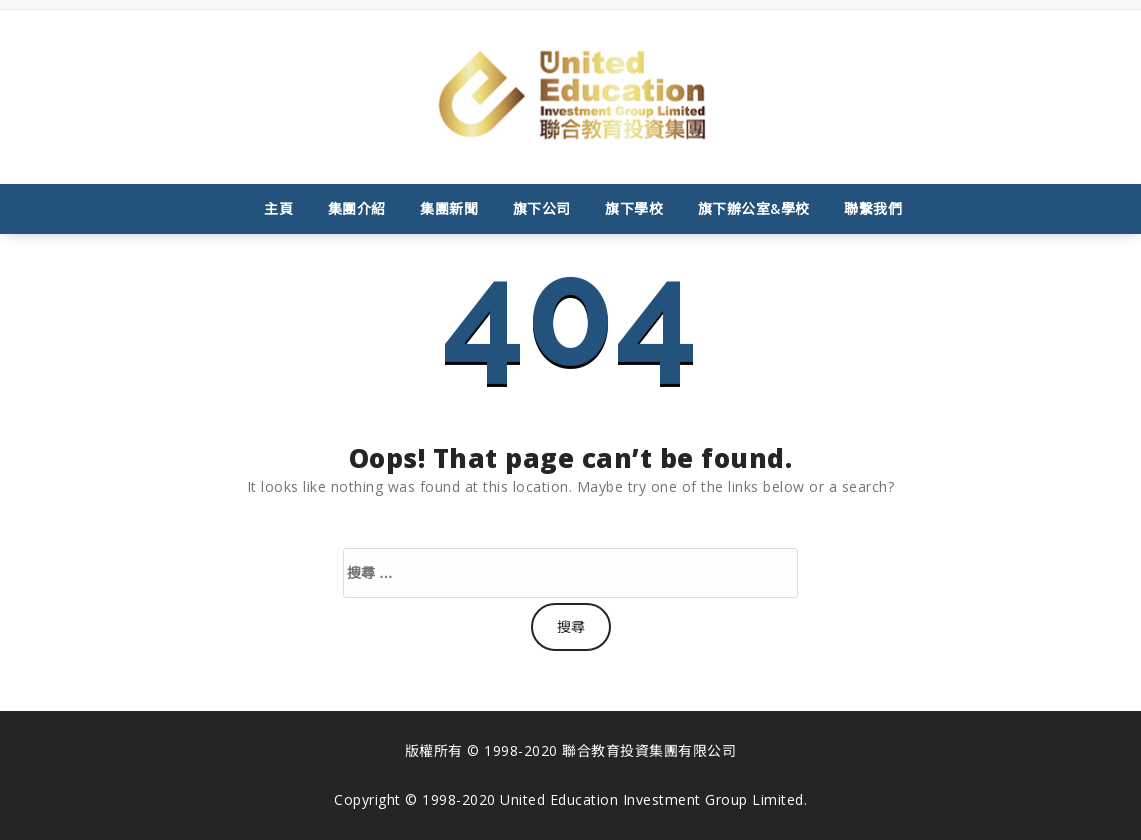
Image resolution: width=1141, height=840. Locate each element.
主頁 (278, 208)
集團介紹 (357, 208)
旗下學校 (634, 208)
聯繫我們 (873, 208)
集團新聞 (449, 208)
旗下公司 (542, 208)
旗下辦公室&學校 (754, 208)
